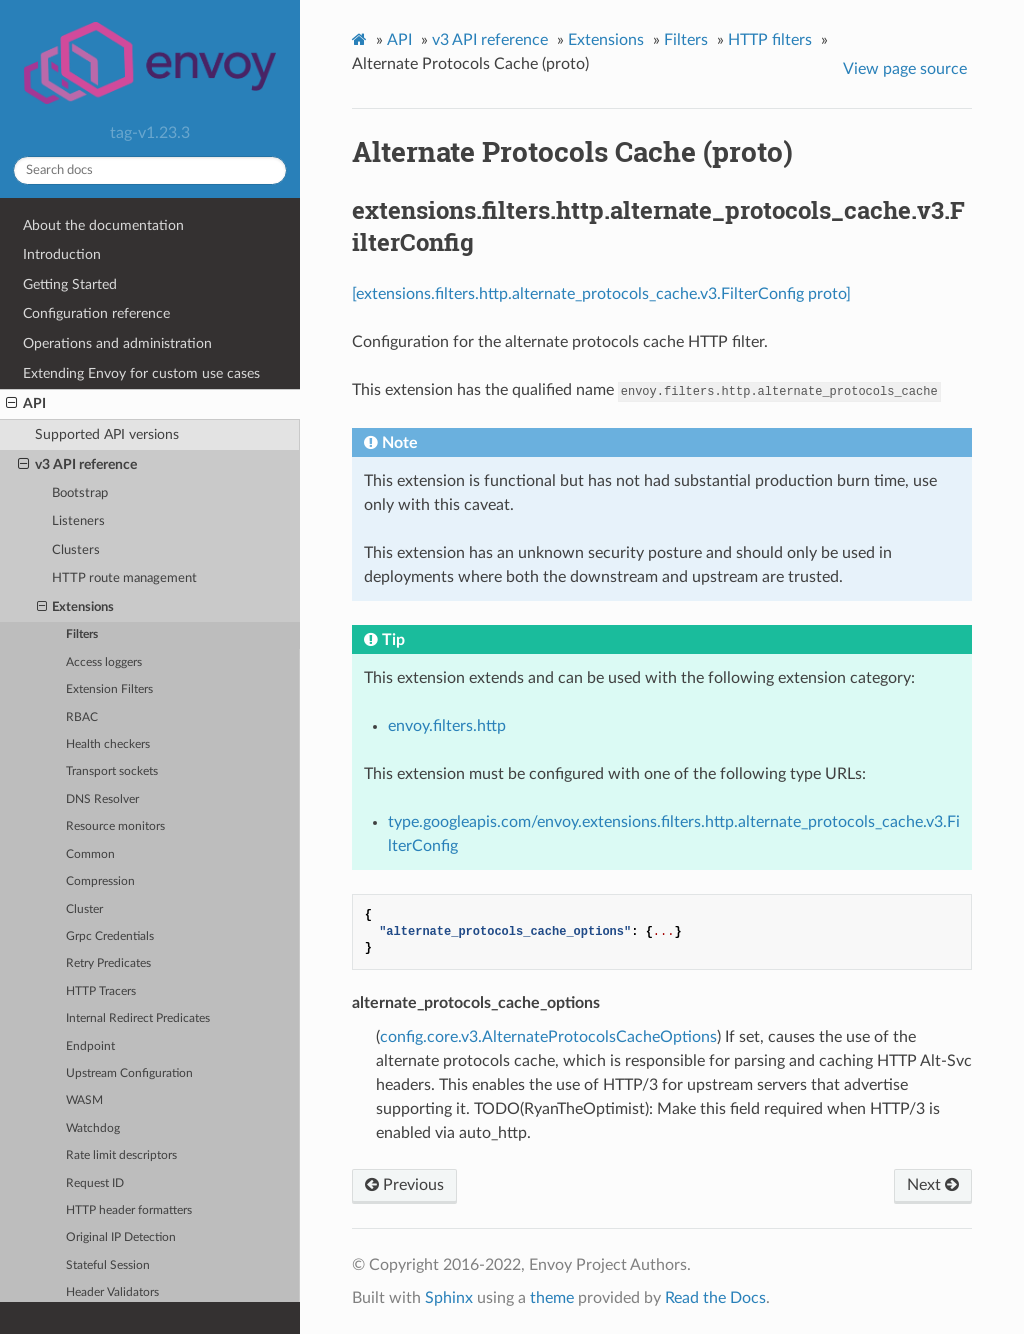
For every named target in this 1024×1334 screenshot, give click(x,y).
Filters (82, 634)
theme (552, 1298)
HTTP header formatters (129, 1210)
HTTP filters (770, 40)
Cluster (84, 909)
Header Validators (112, 1292)
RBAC (82, 717)
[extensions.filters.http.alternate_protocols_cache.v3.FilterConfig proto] (601, 294)
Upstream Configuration (129, 1073)
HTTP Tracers (101, 991)
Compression (100, 881)
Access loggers (104, 662)
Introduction (62, 254)
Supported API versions (107, 434)
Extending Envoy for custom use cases (141, 373)
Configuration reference (96, 313)
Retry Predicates (108, 963)
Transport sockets (112, 771)
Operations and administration (117, 343)
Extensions (76, 608)
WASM (84, 1100)
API (26, 404)
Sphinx (449, 1298)
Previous (404, 1185)
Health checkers (108, 744)
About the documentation (103, 225)
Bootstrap (80, 493)
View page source (905, 69)
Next (933, 1185)
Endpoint (90, 1046)
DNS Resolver (102, 799)
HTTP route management (124, 578)
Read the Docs (715, 1298)
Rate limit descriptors (121, 1155)
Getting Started (70, 284)
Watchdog (93, 1128)
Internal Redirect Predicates (138, 1018)
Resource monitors (115, 826)
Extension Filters (109, 689)
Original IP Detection (121, 1237)
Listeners (78, 521)
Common (90, 854)
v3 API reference (77, 465)
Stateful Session (108, 1265)
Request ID (95, 1183)
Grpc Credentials (110, 936)
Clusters (76, 550)
